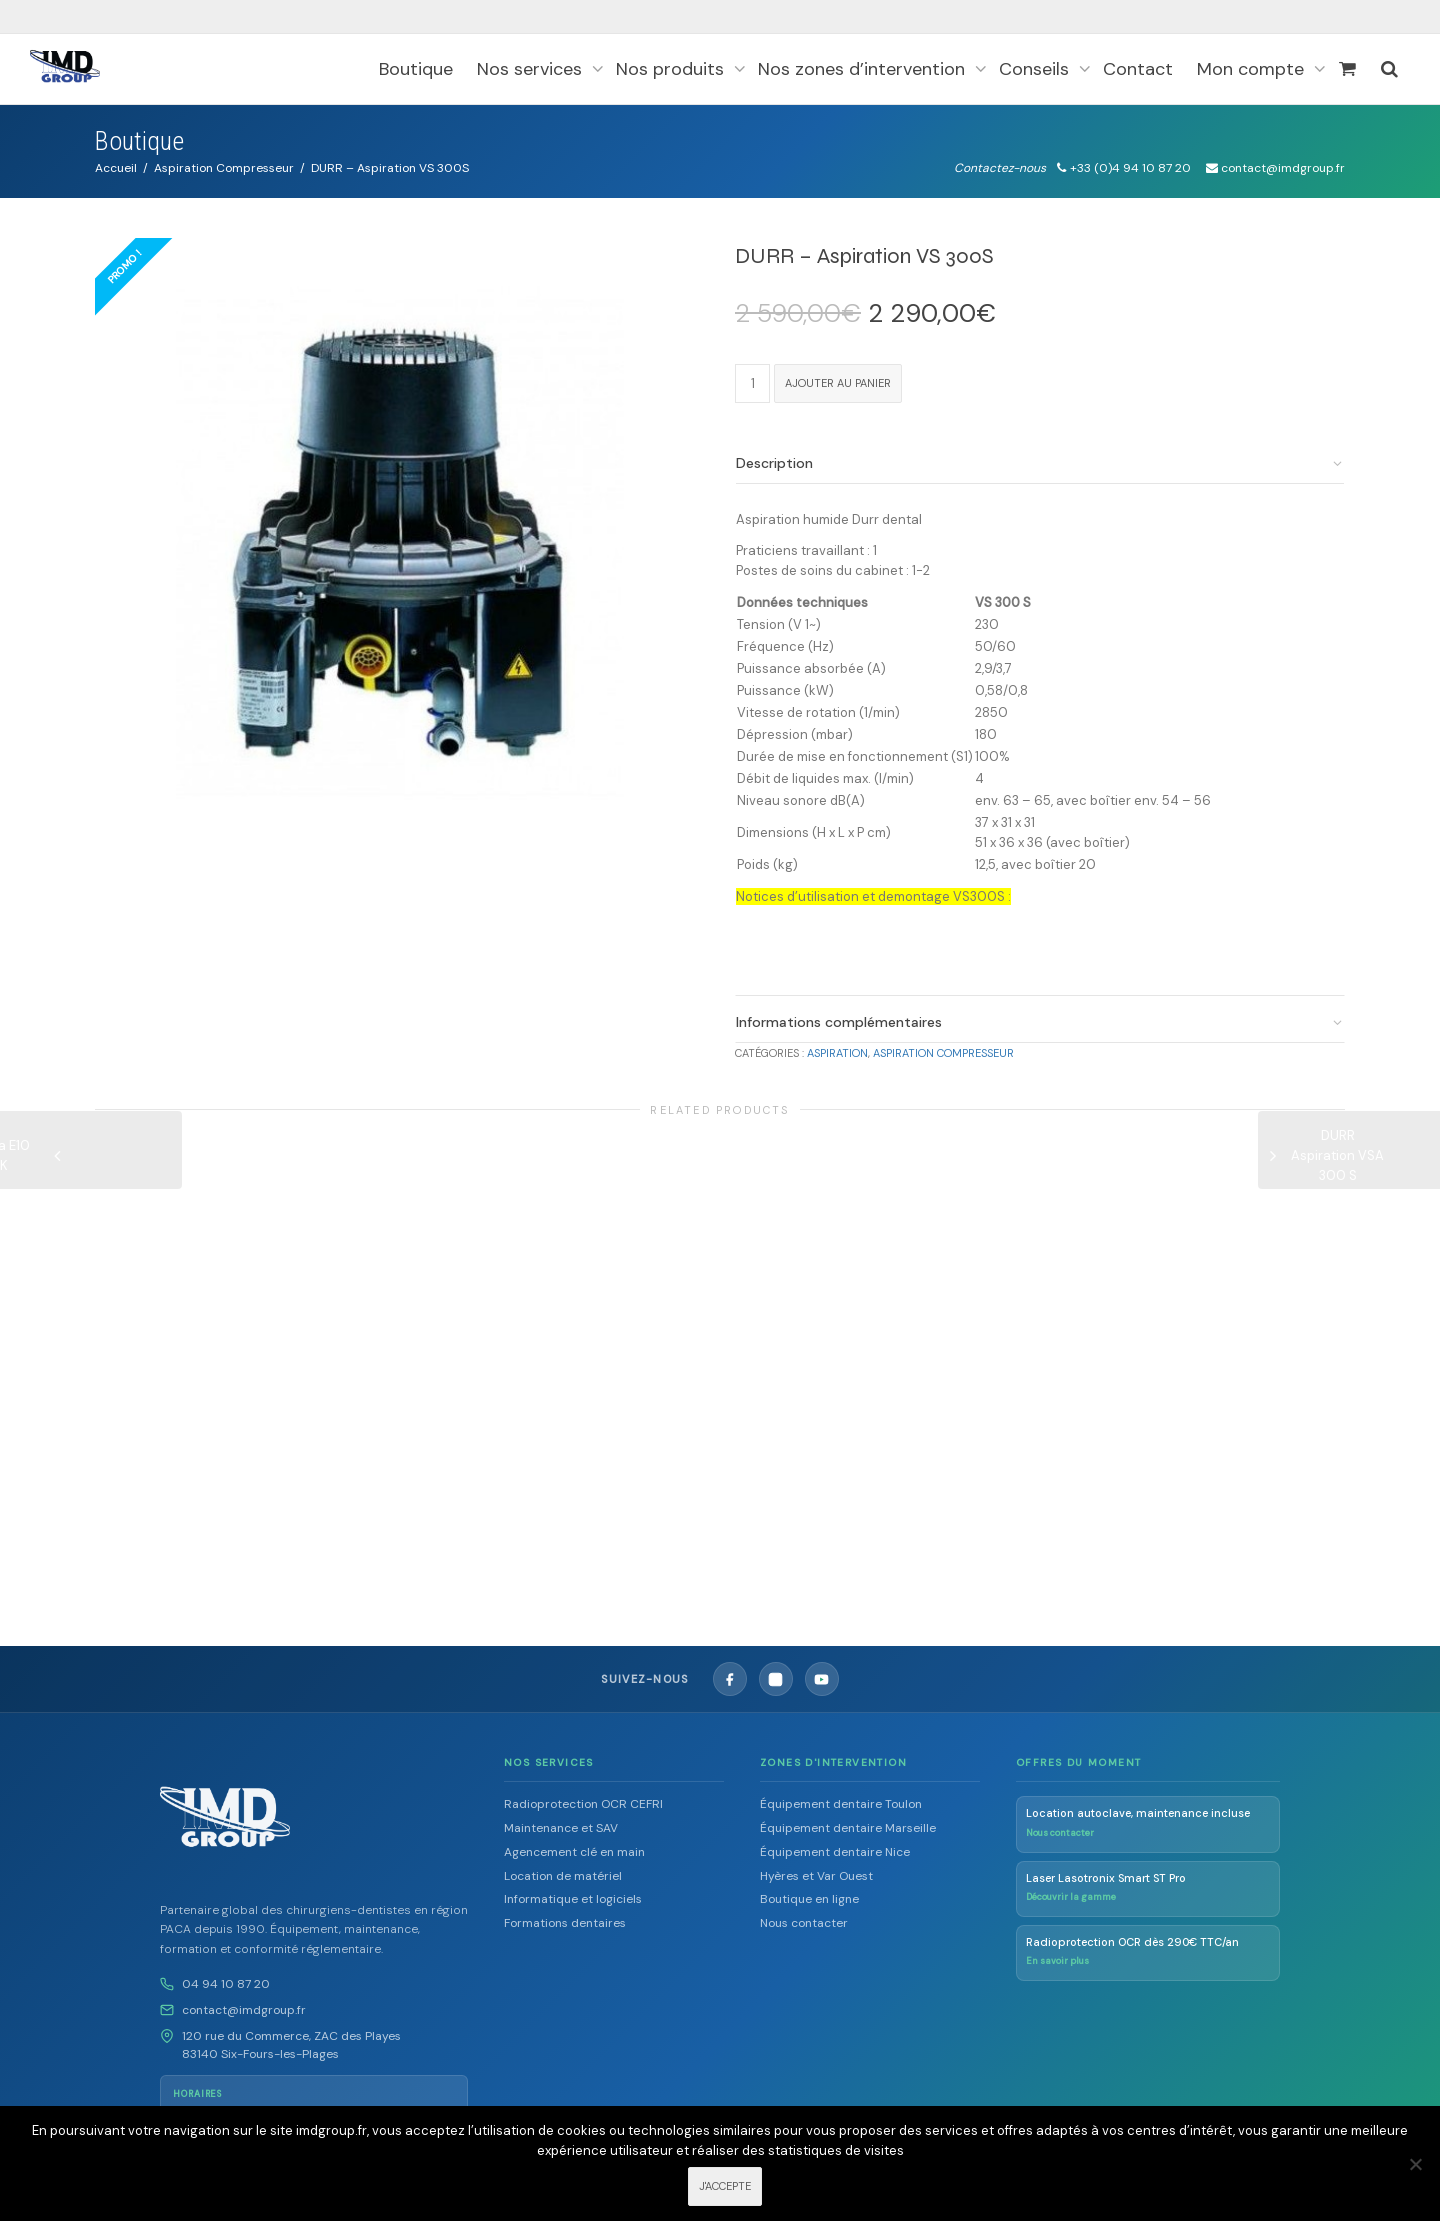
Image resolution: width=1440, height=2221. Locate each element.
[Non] (1415, 2164)
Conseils (1036, 69)
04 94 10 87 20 (226, 1972)
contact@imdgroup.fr (244, 1998)
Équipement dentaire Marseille (848, 1816)
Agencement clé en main (574, 1840)
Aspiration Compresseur (224, 168)
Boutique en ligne (809, 1887)
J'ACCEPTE (725, 2187)
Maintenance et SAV (561, 1816)
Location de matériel (563, 1863)
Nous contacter (804, 1911)
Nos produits (672, 69)
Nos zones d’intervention (864, 69)
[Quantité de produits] (752, 383)
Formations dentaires (565, 1911)
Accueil (116, 168)
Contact (1138, 69)
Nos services (532, 69)
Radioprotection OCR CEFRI (583, 1792)
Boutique (416, 69)
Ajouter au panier (838, 383)
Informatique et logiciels (573, 1887)
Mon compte (1253, 69)
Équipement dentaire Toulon (841, 1792)
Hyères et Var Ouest (816, 1863)
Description (774, 463)
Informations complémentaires (839, 1022)
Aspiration (837, 1053)
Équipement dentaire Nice (835, 1840)
